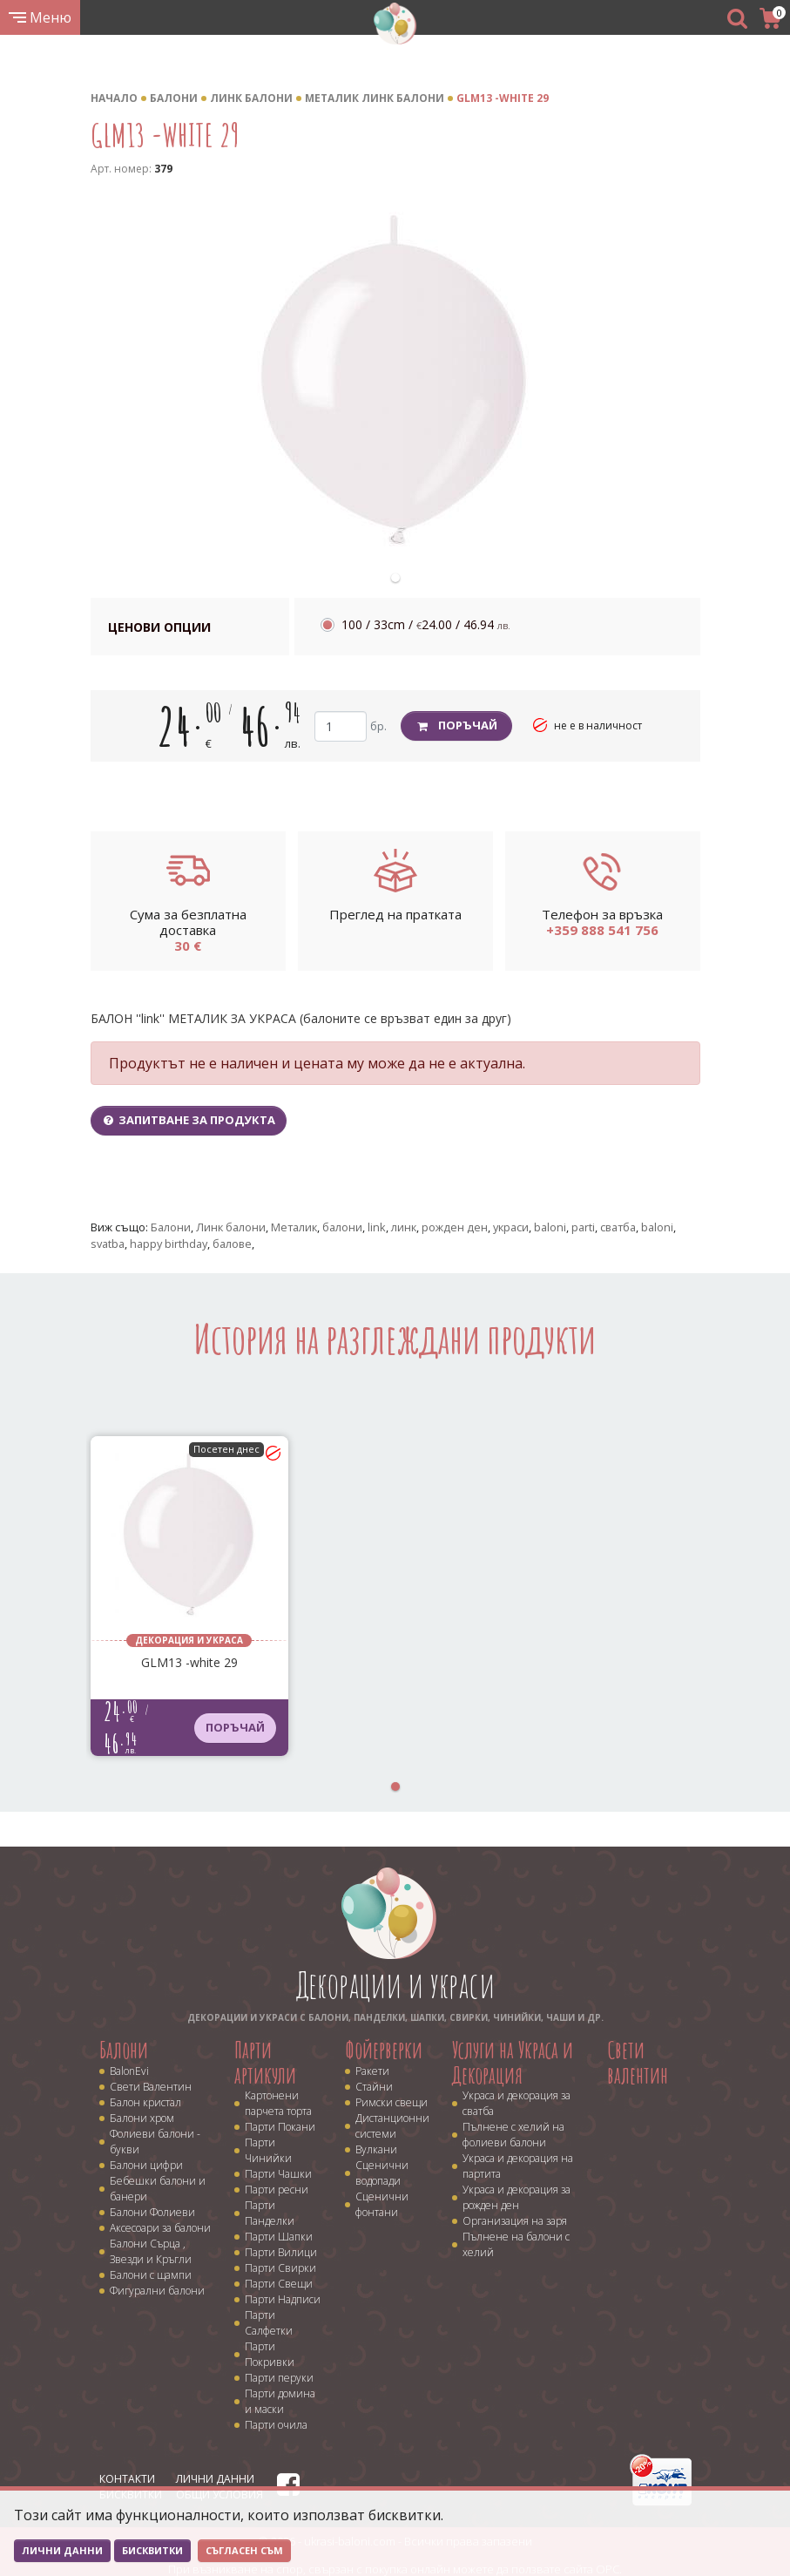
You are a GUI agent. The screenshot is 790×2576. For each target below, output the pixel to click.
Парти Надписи (283, 2299)
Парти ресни (276, 2189)
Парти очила (276, 2424)
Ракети (372, 2071)
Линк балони (251, 98)
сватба (618, 1227)
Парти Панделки (269, 2213)
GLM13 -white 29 (502, 98)
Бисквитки (152, 2550)
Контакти (127, 2478)
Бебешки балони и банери (158, 2188)
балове (232, 1243)
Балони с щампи (151, 2275)
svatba (108, 1243)
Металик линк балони (374, 98)
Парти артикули (265, 2062)
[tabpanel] (395, 381)
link (377, 1227)
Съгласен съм (244, 2550)
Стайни (374, 2086)
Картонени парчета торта (278, 2103)
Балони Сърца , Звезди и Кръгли (151, 2251)
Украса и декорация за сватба (517, 2103)
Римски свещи (391, 2102)
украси (511, 1227)
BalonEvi (129, 2071)
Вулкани (376, 2149)
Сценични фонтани (382, 2204)
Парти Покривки (269, 2354)
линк (403, 1227)
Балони (174, 98)
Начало (114, 98)
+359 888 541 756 (602, 930)
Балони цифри (146, 2165)
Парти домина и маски (280, 2401)
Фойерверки (383, 2050)
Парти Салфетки (269, 2323)
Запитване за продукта (189, 1120)
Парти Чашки (278, 2173)
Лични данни (215, 2478)
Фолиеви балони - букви (155, 2141)
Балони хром (142, 2118)
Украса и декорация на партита (518, 2166)
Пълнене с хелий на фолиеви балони (513, 2134)
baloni (550, 1227)
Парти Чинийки (268, 2150)
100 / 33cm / (425, 624)
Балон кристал (145, 2102)
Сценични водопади (382, 2173)
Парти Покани (280, 2126)
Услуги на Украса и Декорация (512, 2062)
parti (583, 1227)
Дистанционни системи (392, 2126)
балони (342, 1227)
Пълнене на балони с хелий (516, 2244)
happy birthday (168, 1243)
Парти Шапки (279, 2236)
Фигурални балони (157, 2290)
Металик (294, 1227)
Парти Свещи (279, 2283)
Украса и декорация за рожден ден (517, 2197)
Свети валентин (637, 2062)
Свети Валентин (151, 2086)
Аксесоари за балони (160, 2227)
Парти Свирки (280, 2268)
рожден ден (455, 1227)
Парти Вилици (281, 2252)
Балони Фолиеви (152, 2212)
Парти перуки (279, 2377)
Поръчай (456, 725)
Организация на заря (515, 2220)
